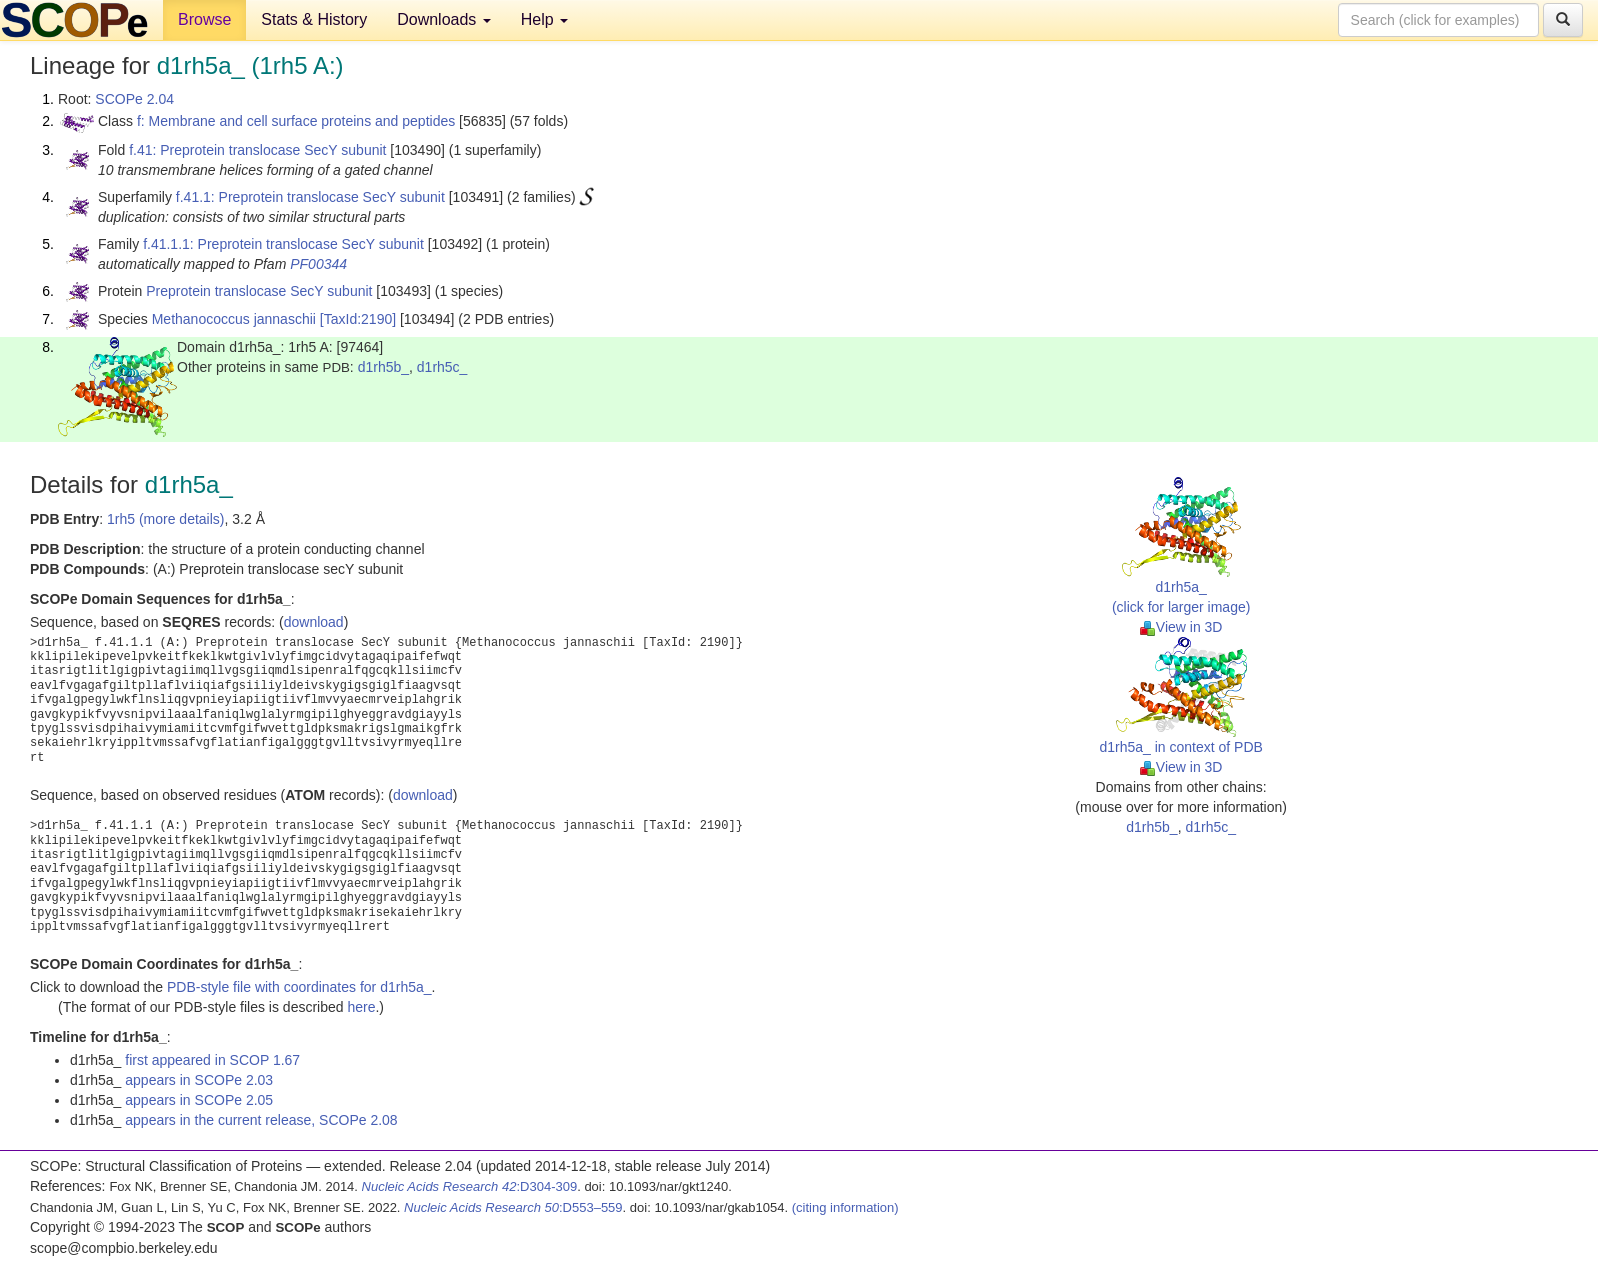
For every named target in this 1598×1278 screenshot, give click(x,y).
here (361, 1007)
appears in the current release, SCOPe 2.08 (261, 1120)
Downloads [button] (444, 19)
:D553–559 (513, 1207)
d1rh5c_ (442, 367)
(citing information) (845, 1207)
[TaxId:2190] (358, 319)
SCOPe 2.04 (134, 99)
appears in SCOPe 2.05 (199, 1100)
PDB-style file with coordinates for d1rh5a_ (299, 987)
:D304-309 (470, 1186)
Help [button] (544, 19)
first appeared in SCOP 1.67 (212, 1060)
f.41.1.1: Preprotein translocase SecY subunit (283, 244)
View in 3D (1181, 627)
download (314, 622)
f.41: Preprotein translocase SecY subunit (257, 150)
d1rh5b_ (383, 367)
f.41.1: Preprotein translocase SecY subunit (310, 197)
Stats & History (314, 19)
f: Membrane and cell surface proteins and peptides (296, 121)
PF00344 (318, 264)
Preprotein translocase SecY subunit (259, 291)
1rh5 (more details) (166, 519)
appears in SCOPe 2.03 (199, 1080)
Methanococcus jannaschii (234, 319)
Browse (204, 19)
